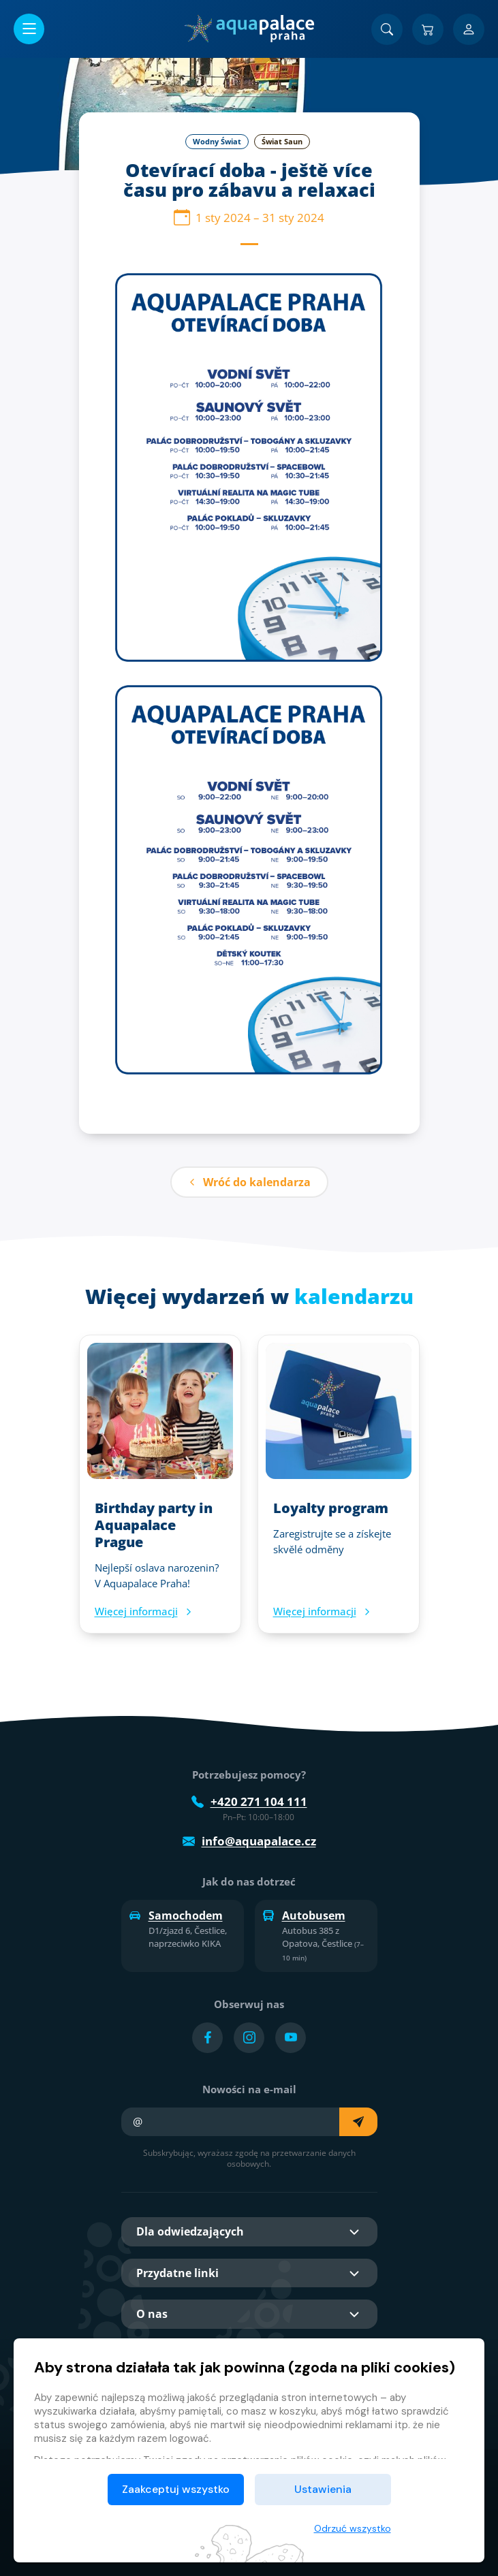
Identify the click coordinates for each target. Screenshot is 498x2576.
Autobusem (304, 1915)
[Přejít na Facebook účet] (207, 2037)
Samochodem (176, 1915)
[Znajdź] (387, 29)
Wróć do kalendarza (249, 1182)
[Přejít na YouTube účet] (290, 2037)
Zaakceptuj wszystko (176, 2489)
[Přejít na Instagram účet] (249, 2037)
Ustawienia (323, 2489)
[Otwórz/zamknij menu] (29, 29)
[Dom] (249, 28)
